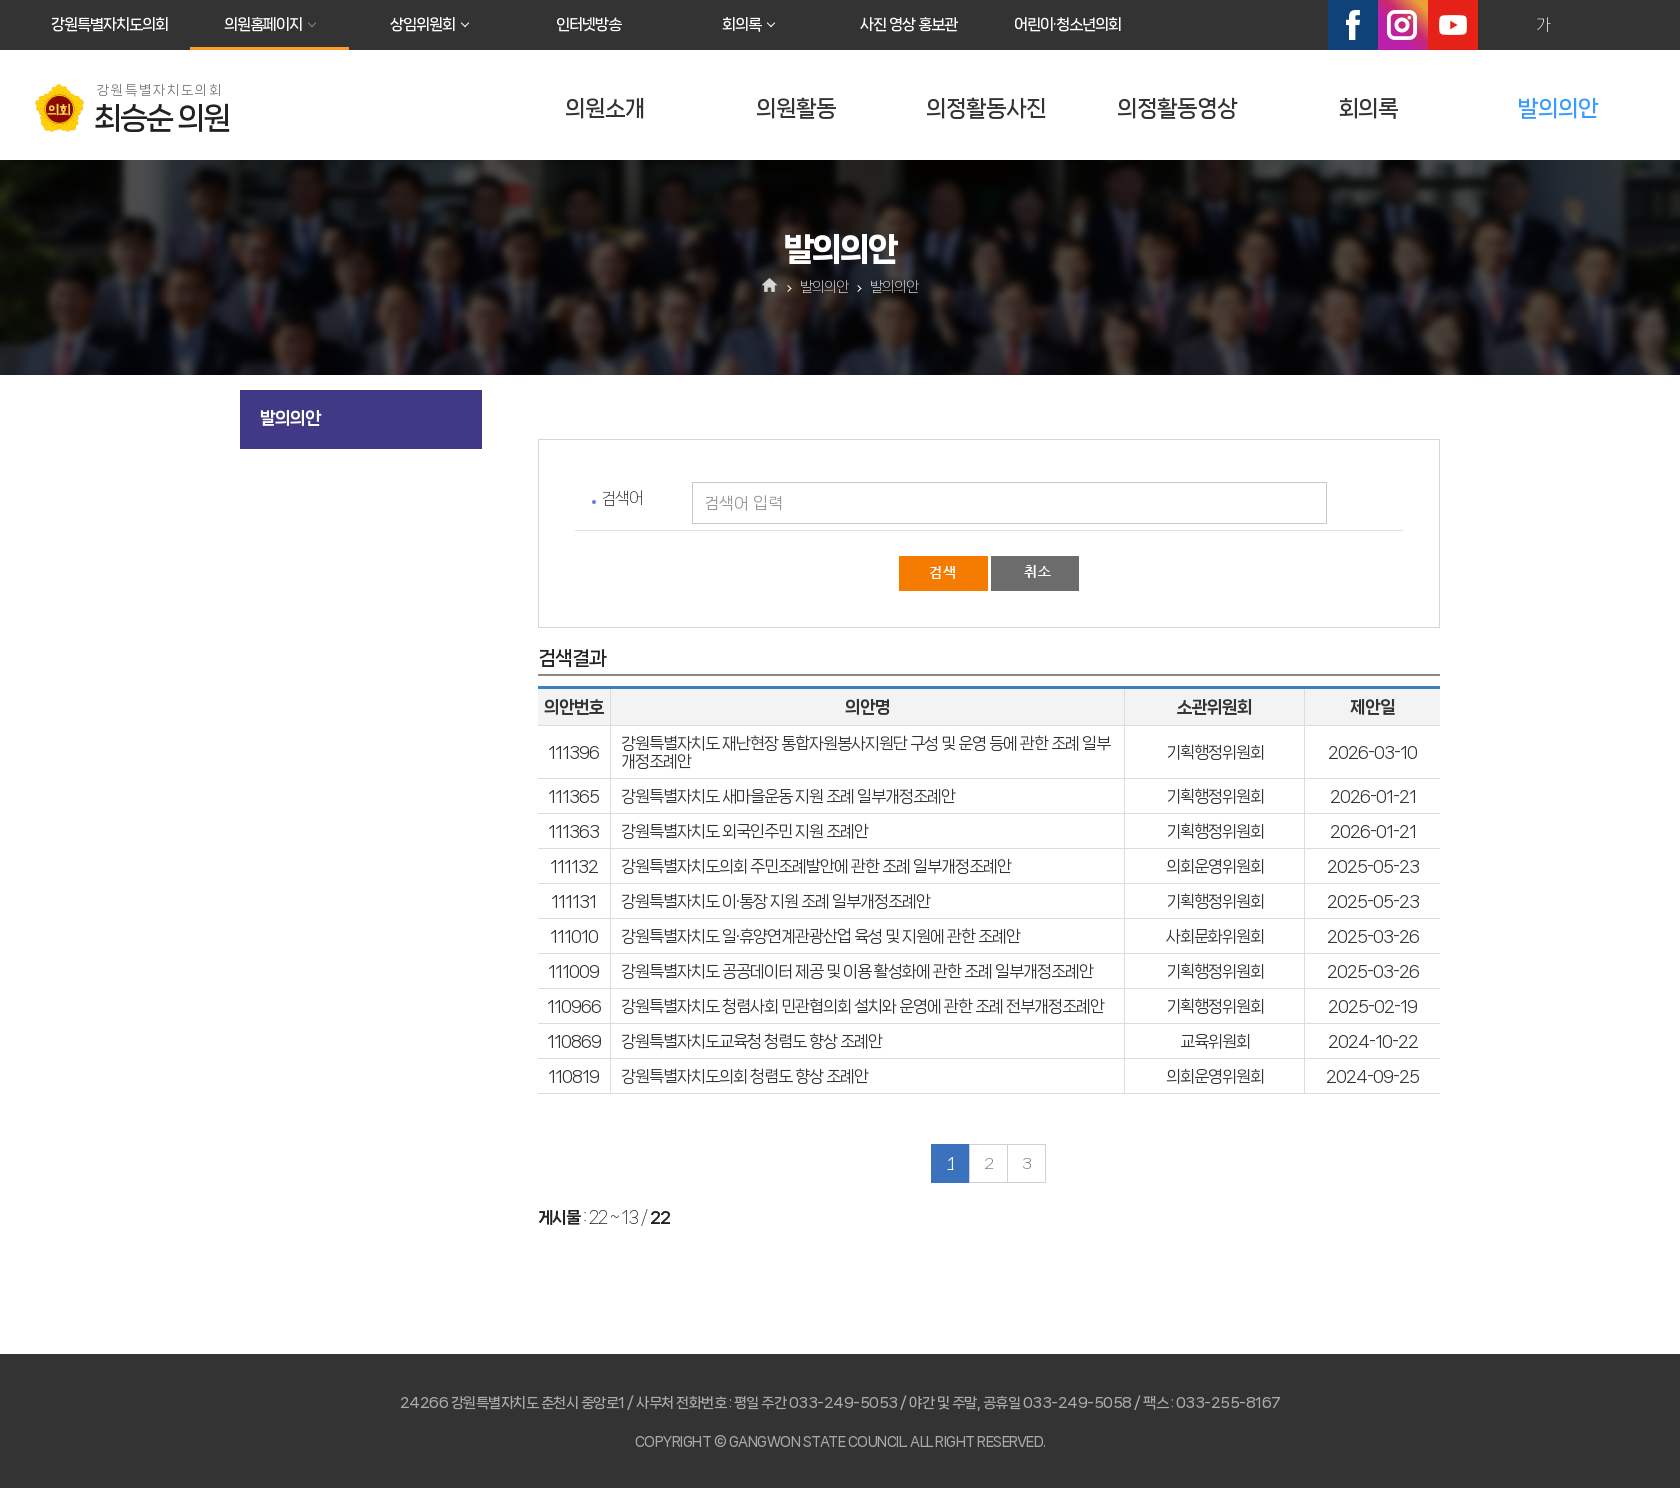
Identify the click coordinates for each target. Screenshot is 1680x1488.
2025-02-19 (1372, 1006)
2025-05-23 (1373, 866)
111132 (574, 866)
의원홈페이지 (263, 24)
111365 (573, 796)
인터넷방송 (588, 24)
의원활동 (796, 108)
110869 (574, 1041)
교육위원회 (1215, 1041)
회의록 (741, 24)
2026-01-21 (1373, 796)
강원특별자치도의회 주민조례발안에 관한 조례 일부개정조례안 (816, 866)
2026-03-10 (1372, 752)
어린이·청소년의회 (1067, 24)
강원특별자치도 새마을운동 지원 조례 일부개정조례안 (788, 796)
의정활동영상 (1177, 108)
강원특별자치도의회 (109, 24)
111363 (573, 831)
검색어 (622, 498)
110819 (573, 1076)
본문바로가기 (0, 0)
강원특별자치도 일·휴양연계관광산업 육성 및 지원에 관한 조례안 (820, 936)
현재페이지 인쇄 (1629, 25)
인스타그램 (1403, 25)
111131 (573, 901)
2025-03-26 (1373, 936)
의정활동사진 (986, 108)
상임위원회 (422, 24)
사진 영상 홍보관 (908, 24)
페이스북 (1353, 25)
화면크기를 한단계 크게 (1500, 25)
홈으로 (770, 287)
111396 (573, 752)
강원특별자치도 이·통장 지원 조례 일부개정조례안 (775, 901)
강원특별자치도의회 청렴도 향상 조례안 (744, 1076)
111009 (573, 971)
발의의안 (1558, 108)
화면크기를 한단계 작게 (1586, 25)
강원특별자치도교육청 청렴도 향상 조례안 (751, 1041)
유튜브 (1453, 25)
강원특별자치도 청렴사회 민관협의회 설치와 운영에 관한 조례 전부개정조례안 (862, 1006)
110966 (574, 1006)
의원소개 (605, 108)
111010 (574, 936)
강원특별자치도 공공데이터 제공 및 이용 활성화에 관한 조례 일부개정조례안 (857, 971)
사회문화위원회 (1215, 936)
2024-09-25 (1372, 1076)
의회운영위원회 (1215, 866)
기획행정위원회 (1215, 752)
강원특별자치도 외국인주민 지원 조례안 (744, 831)
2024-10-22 (1373, 1041)
